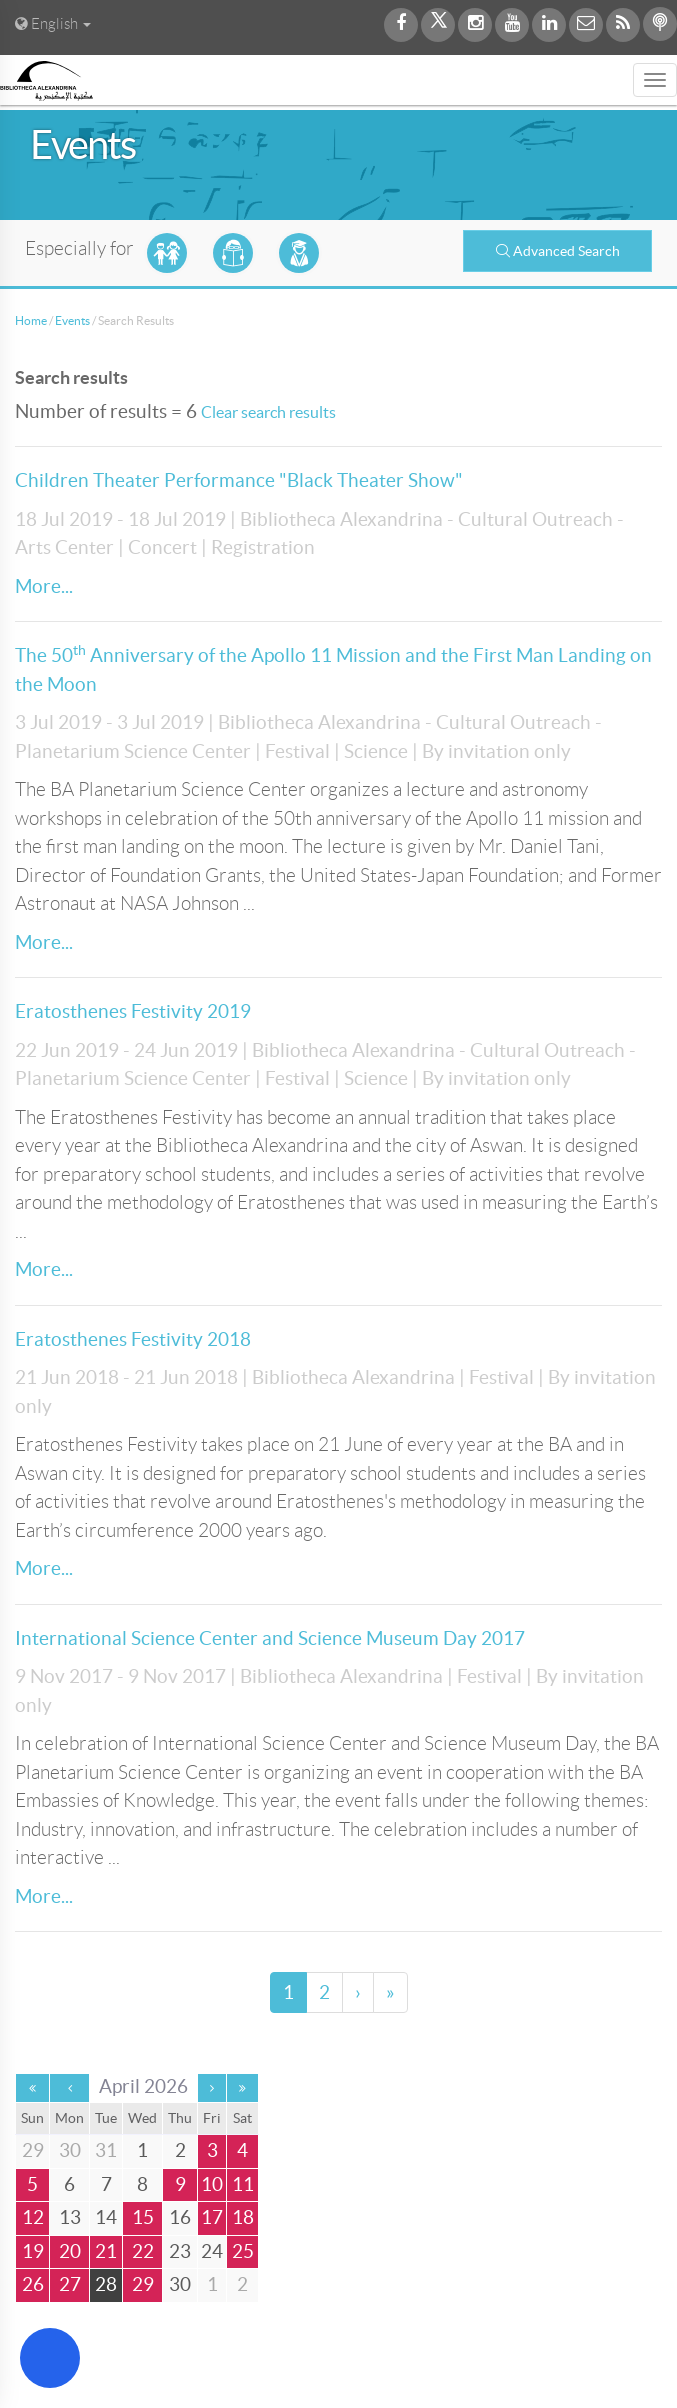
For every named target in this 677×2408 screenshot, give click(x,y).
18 (243, 2217)
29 (143, 2284)
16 (180, 2217)
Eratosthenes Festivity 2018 (133, 1339)
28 (106, 2284)
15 (143, 2217)
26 (33, 2284)
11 (243, 2184)
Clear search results (268, 412)
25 (243, 2251)
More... (44, 586)
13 (70, 2217)
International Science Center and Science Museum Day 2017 (270, 1638)
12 (33, 2217)
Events (72, 320)
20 (70, 2251)
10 (212, 2184)
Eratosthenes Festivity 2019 (133, 1011)
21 (106, 2251)
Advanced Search (558, 251)
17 (212, 2217)
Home (31, 320)
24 (212, 2251)
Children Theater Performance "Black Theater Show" (239, 480)
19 (33, 2251)
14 (106, 2217)
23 (180, 2251)
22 (143, 2251)
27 (70, 2284)
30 (180, 2284)
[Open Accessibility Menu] (50, 2358)
